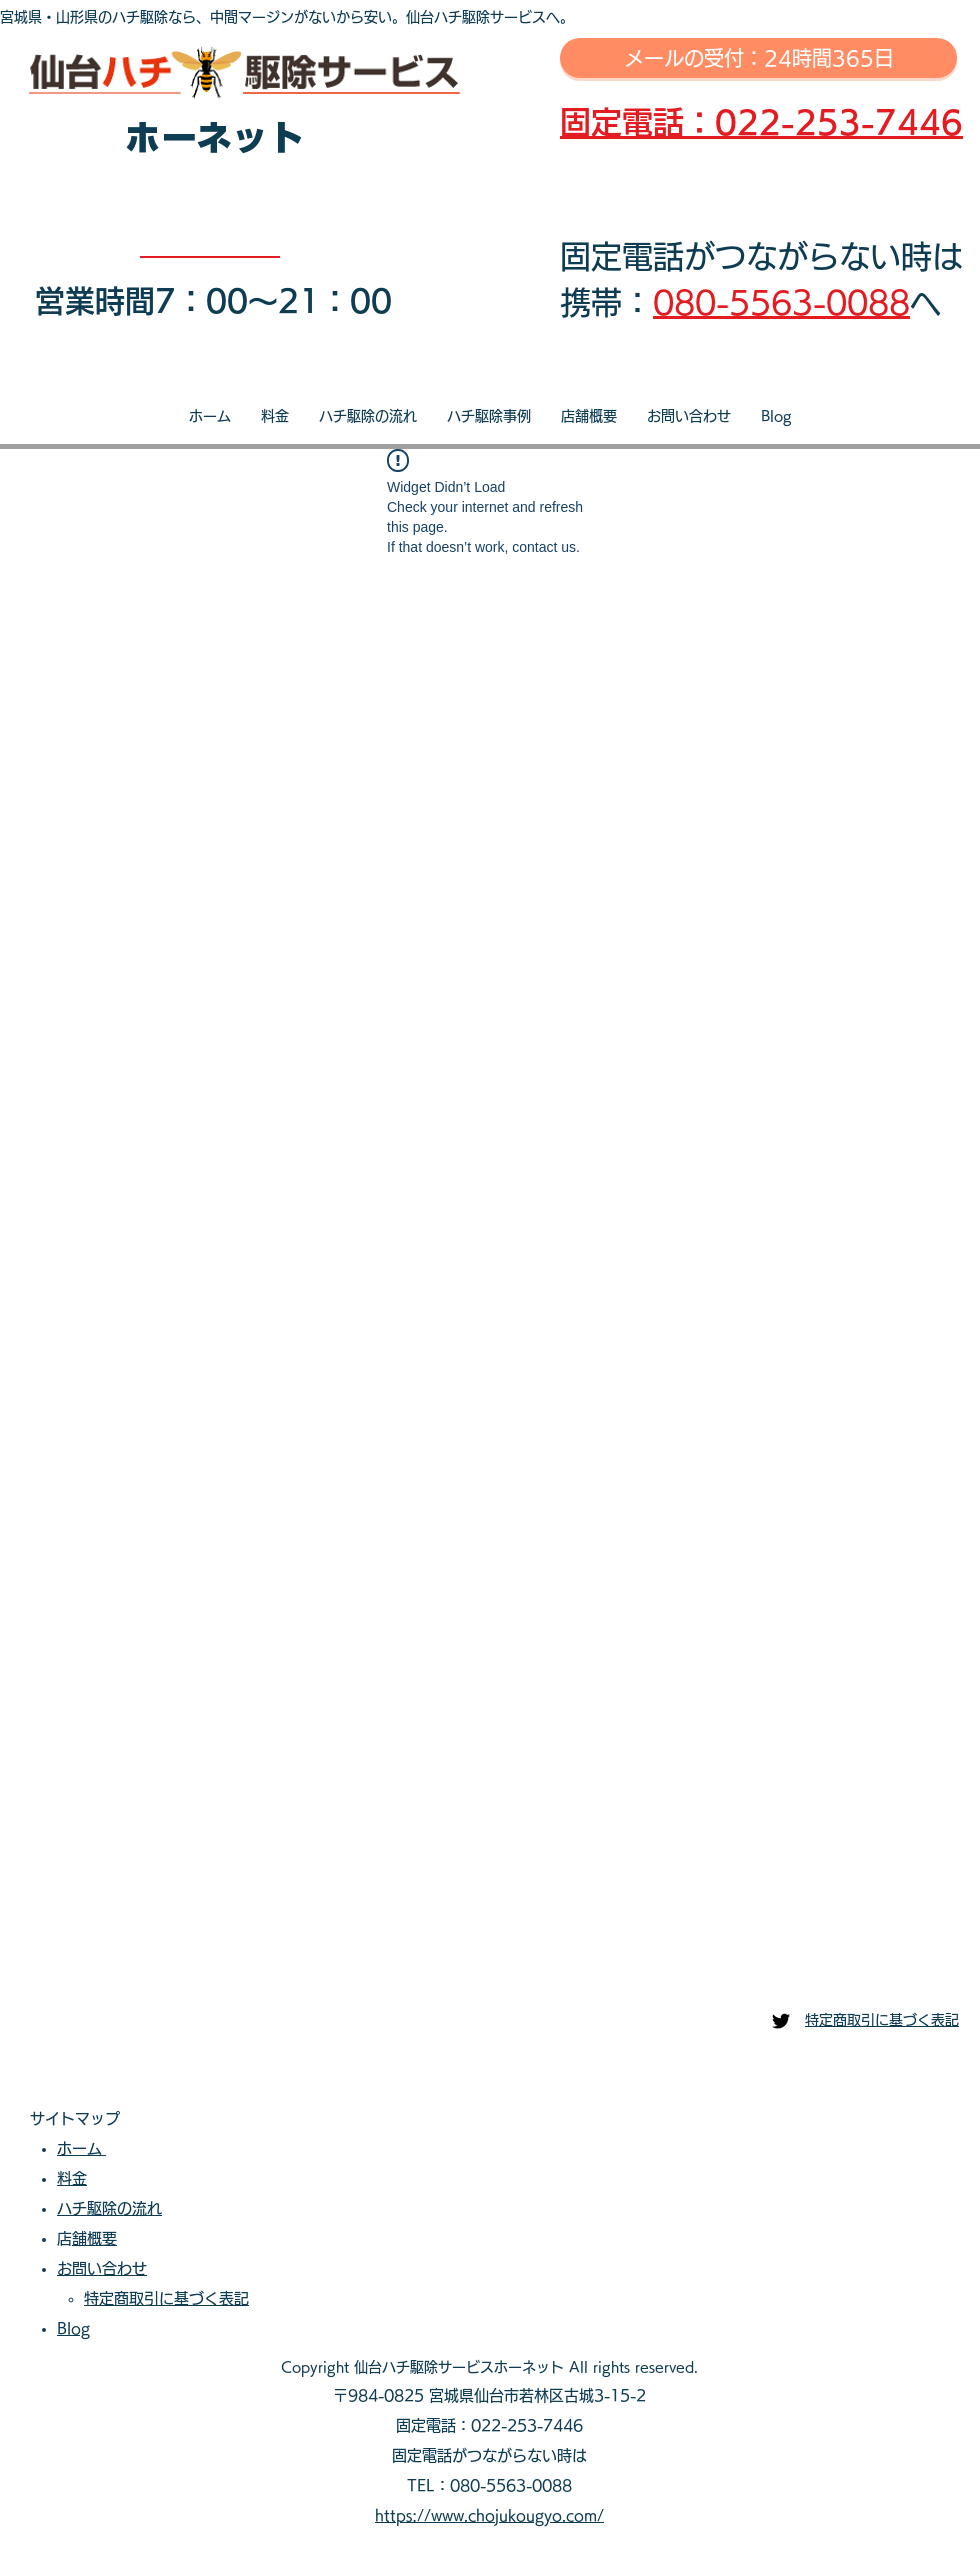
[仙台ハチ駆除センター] (781, 2021)
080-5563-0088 (781, 302)
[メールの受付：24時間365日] (758, 58)
